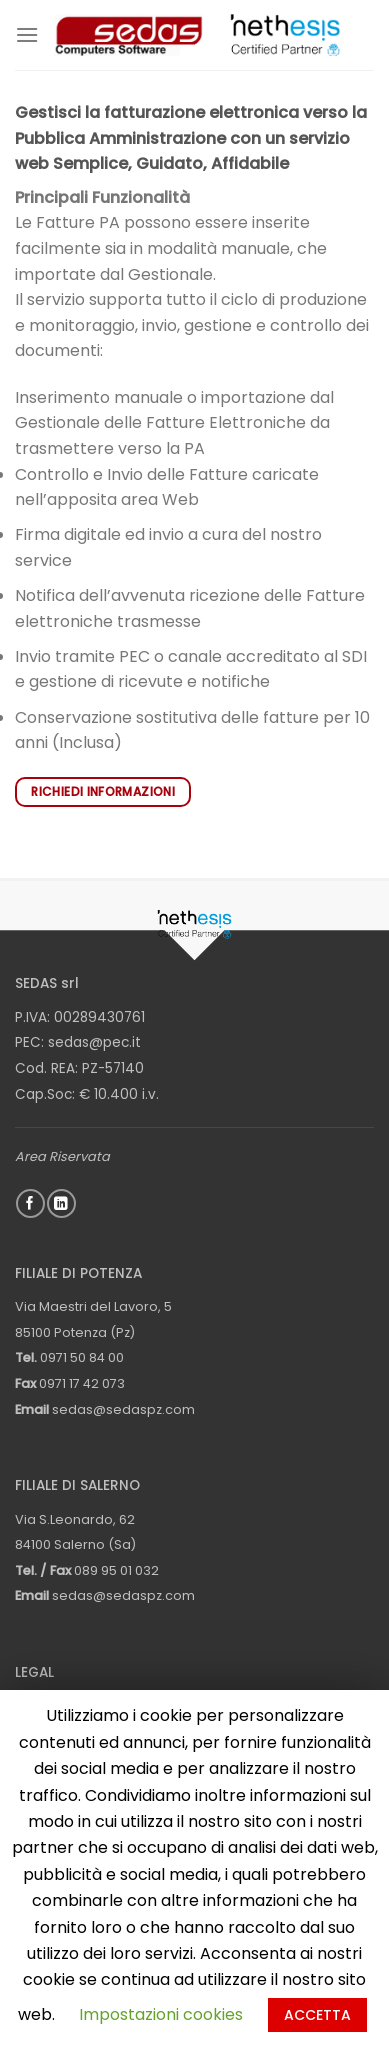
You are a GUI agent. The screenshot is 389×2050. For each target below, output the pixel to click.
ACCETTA (317, 2015)
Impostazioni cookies (161, 2014)
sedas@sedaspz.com (123, 1409)
